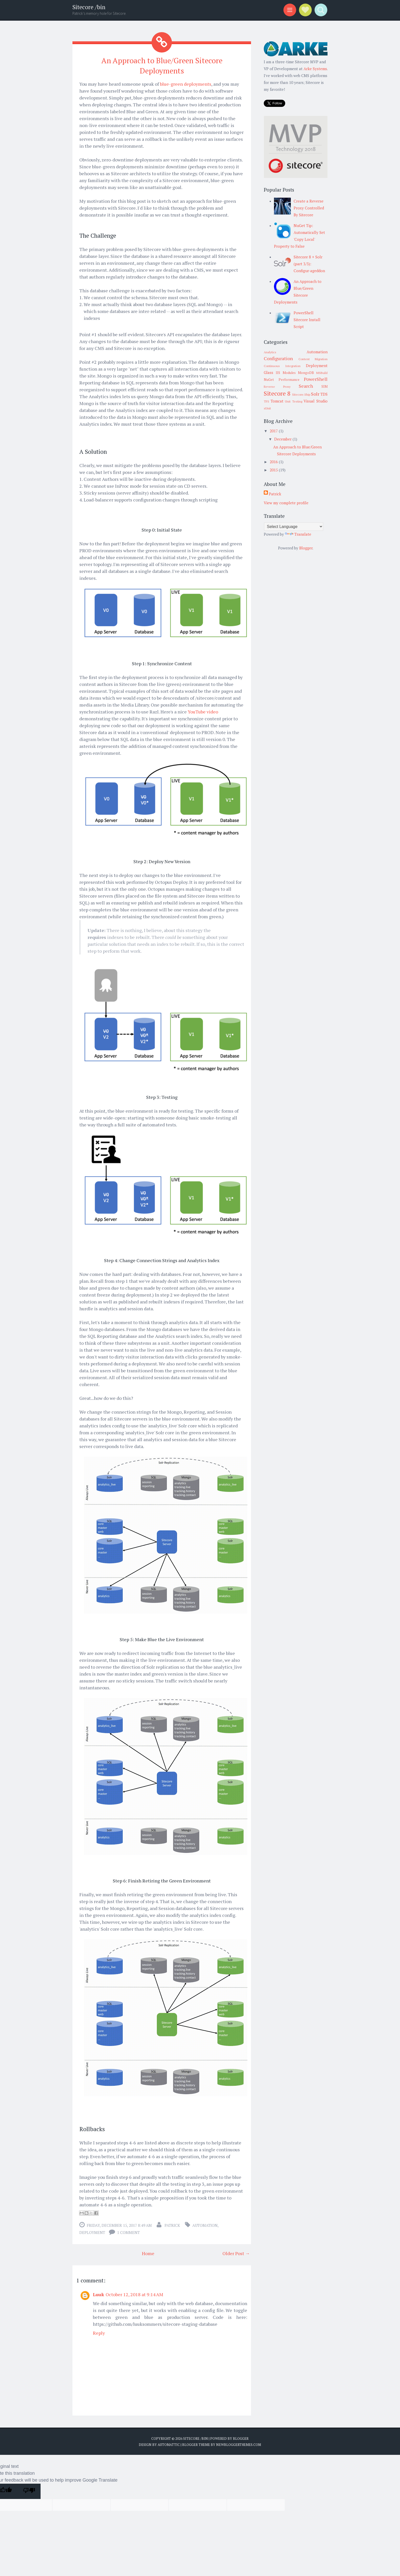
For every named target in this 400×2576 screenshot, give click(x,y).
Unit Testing (293, 401)
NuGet (269, 379)
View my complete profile (286, 502)
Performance (289, 379)
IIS (278, 372)
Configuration (278, 358)
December (283, 439)
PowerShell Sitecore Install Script (307, 319)
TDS (324, 394)
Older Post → (236, 2252)
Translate (298, 534)
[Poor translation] (33, 2489)
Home (148, 2252)
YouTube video (203, 710)
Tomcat (277, 401)
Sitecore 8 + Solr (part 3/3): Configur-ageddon (309, 263)
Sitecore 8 (277, 393)
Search (306, 386)
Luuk (98, 2293)
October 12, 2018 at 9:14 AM (134, 2293)
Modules (289, 372)
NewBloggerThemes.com (238, 2443)
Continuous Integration (282, 366)
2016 (274, 461)
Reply (99, 2332)
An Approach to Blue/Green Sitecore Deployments (162, 65)
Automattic (169, 2443)
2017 (274, 430)
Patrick (172, 2224)
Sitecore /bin (88, 7)
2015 (274, 469)
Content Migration (313, 359)
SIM (324, 386)
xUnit (267, 408)
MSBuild (322, 373)
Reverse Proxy (277, 386)
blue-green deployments (185, 83)
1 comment (128, 2231)
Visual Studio (316, 401)
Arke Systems (315, 68)
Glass (268, 372)
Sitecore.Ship (301, 394)
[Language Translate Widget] (293, 526)
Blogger (305, 547)
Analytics (270, 352)
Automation (205, 2224)
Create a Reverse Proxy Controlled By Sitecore (309, 207)
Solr (315, 394)
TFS (266, 401)
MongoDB (306, 372)
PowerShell (316, 379)
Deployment (92, 2231)
